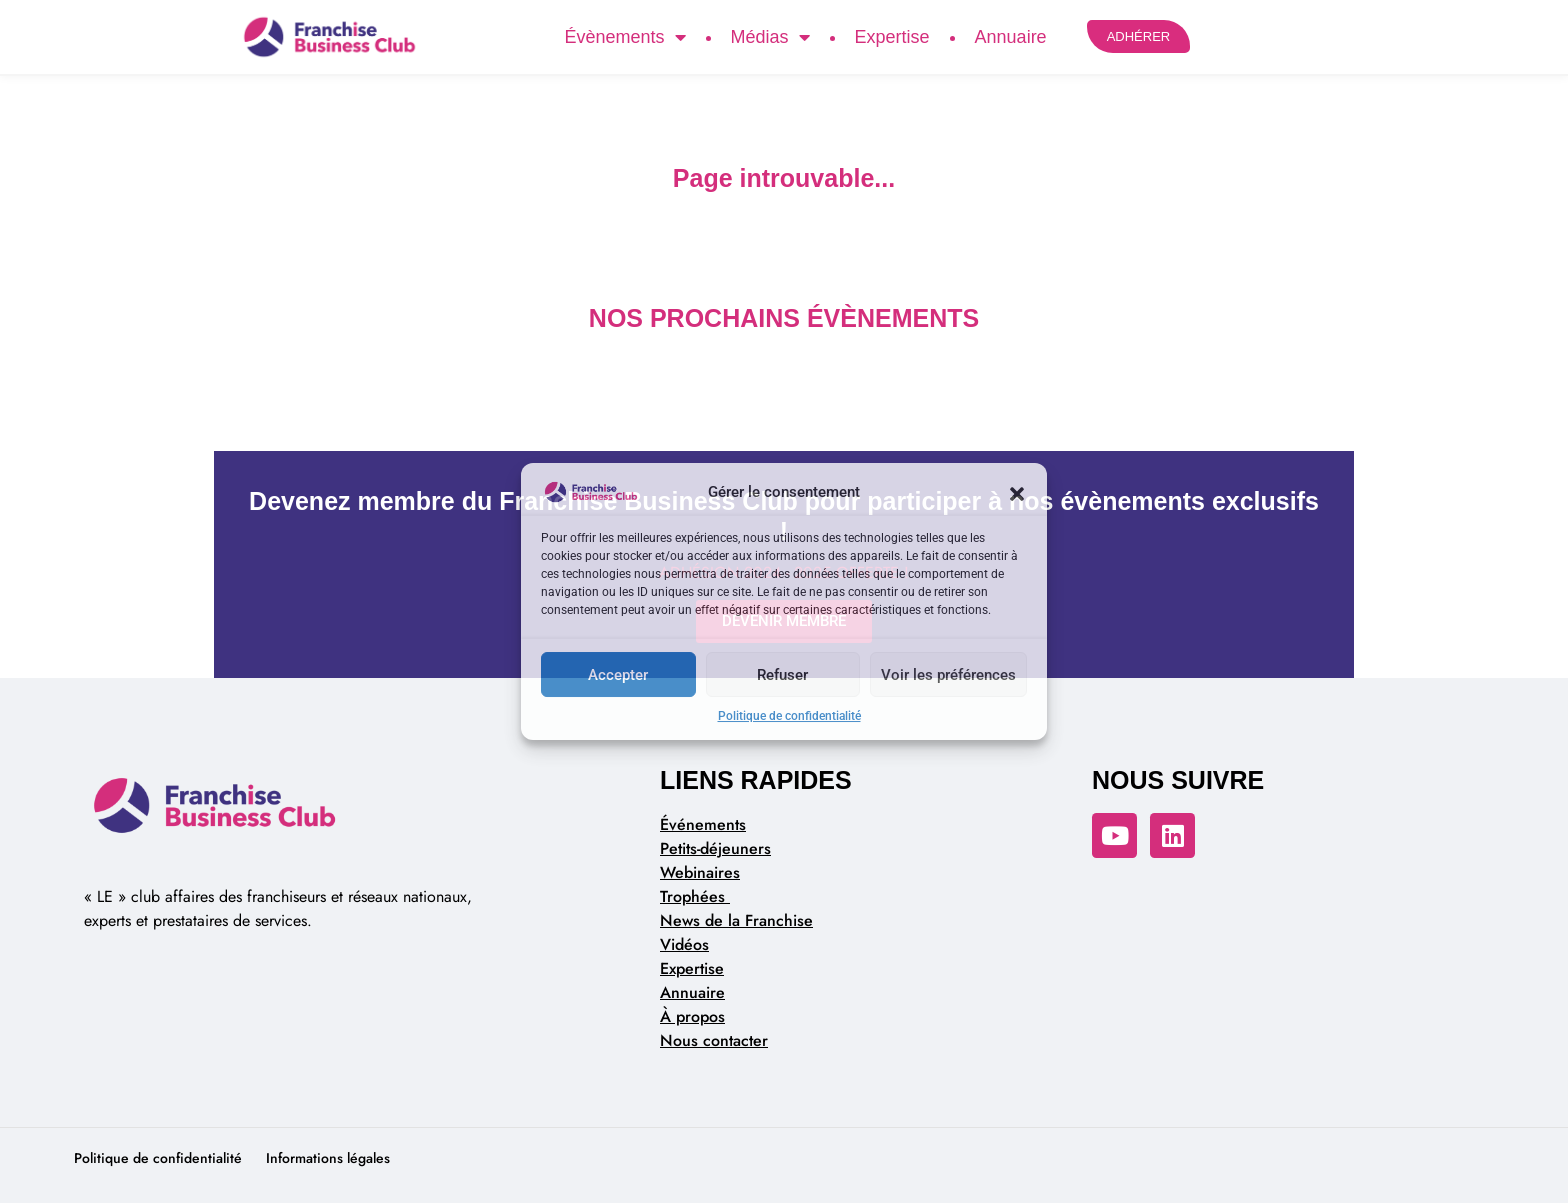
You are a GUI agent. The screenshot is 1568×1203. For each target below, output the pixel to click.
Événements (703, 824)
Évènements (624, 37)
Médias (770, 37)
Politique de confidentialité (789, 716)
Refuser (782, 675)
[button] (1017, 492)
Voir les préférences (948, 675)
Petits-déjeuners (715, 848)
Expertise (892, 37)
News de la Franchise (736, 920)
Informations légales (328, 1158)
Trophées (695, 896)
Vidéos (684, 944)
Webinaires (700, 872)
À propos (692, 1016)
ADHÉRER (1139, 36)
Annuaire (1011, 37)
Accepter (618, 675)
